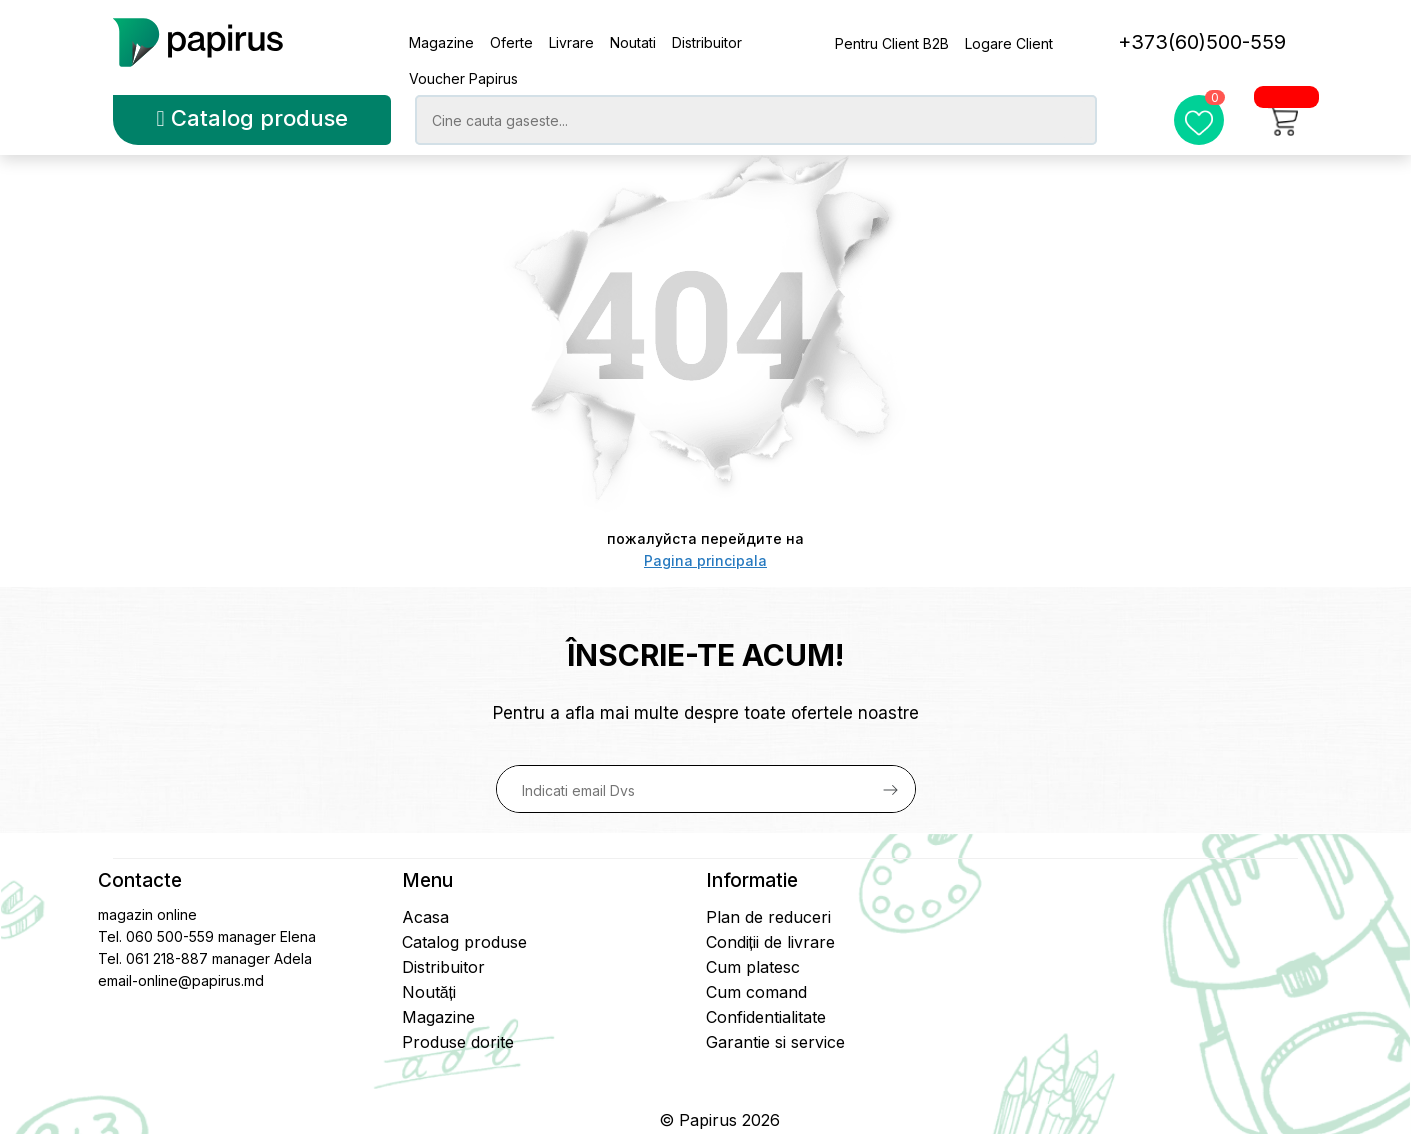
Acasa (425, 917)
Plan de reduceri (768, 917)
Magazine (441, 42)
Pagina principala (705, 560)
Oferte (511, 42)
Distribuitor (707, 42)
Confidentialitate (766, 1017)
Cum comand (756, 992)
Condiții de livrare (770, 942)
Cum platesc (753, 967)
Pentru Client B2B (892, 43)
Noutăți (429, 992)
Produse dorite (458, 1042)
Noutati (633, 42)
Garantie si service (775, 1042)
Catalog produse (252, 118)
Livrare (571, 42)
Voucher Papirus (463, 78)
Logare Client (1009, 43)
